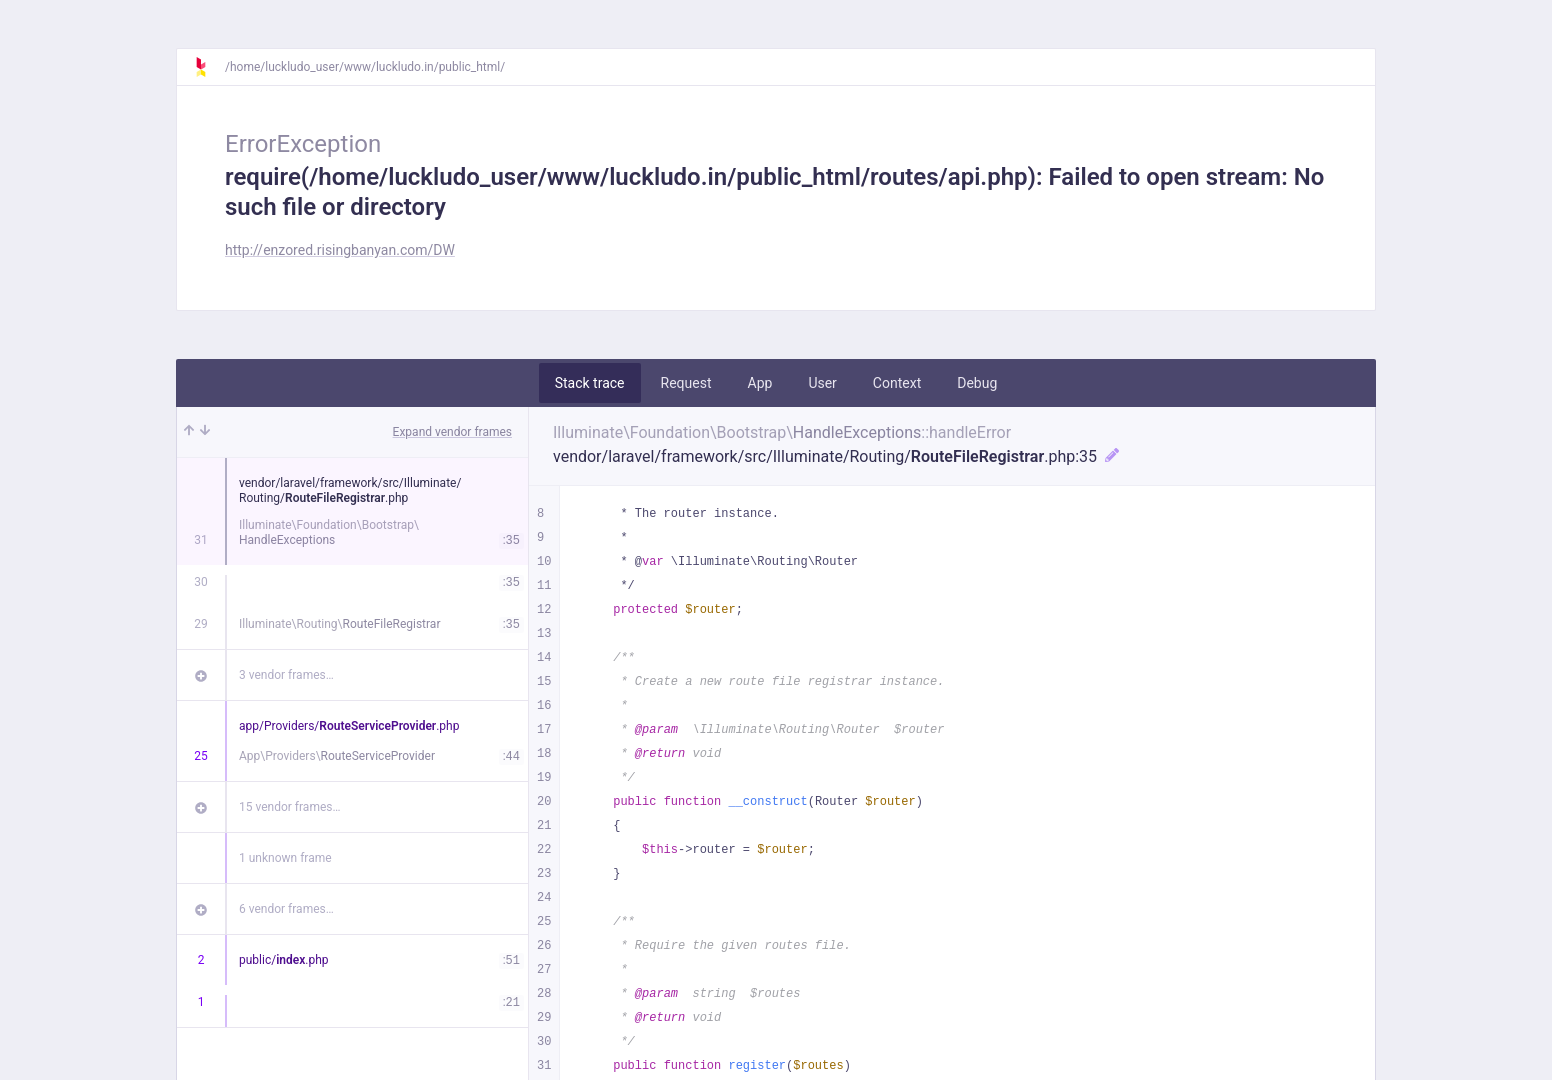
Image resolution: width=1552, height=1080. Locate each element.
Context (897, 383)
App (760, 383)
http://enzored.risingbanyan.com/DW (340, 250)
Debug (977, 383)
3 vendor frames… (286, 675)
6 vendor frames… (286, 909)
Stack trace (590, 383)
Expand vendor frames (452, 432)
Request (686, 383)
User (822, 383)
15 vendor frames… (289, 807)
